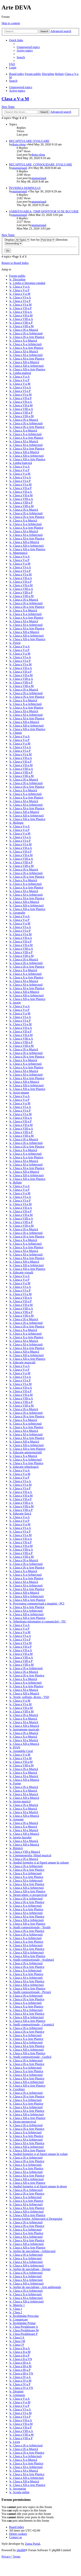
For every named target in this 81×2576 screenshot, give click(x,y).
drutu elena (19, 144)
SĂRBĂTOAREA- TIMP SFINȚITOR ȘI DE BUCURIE (44, 211)
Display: (17, 239)
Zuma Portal (32, 2543)
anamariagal (19, 167)
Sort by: (42, 239)
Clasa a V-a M (15, 98)
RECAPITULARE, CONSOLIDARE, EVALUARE (40, 164)
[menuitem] (28, 47)
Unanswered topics (20, 87)
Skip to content (11, 23)
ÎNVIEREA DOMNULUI (24, 188)
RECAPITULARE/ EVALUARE (29, 141)
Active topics (17, 90)
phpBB (21, 2550)
